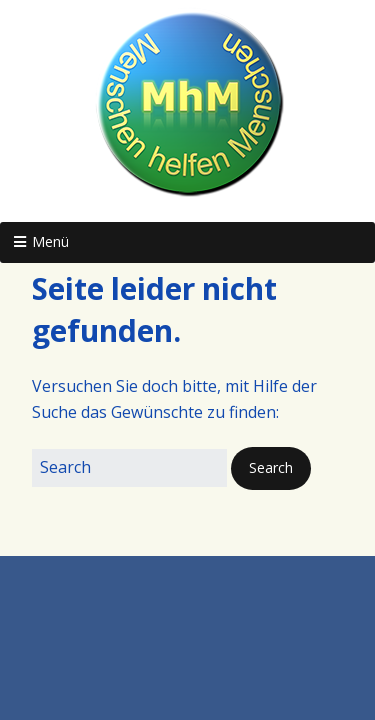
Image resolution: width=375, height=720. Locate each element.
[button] (271, 468)
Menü (50, 241)
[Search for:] (129, 468)
